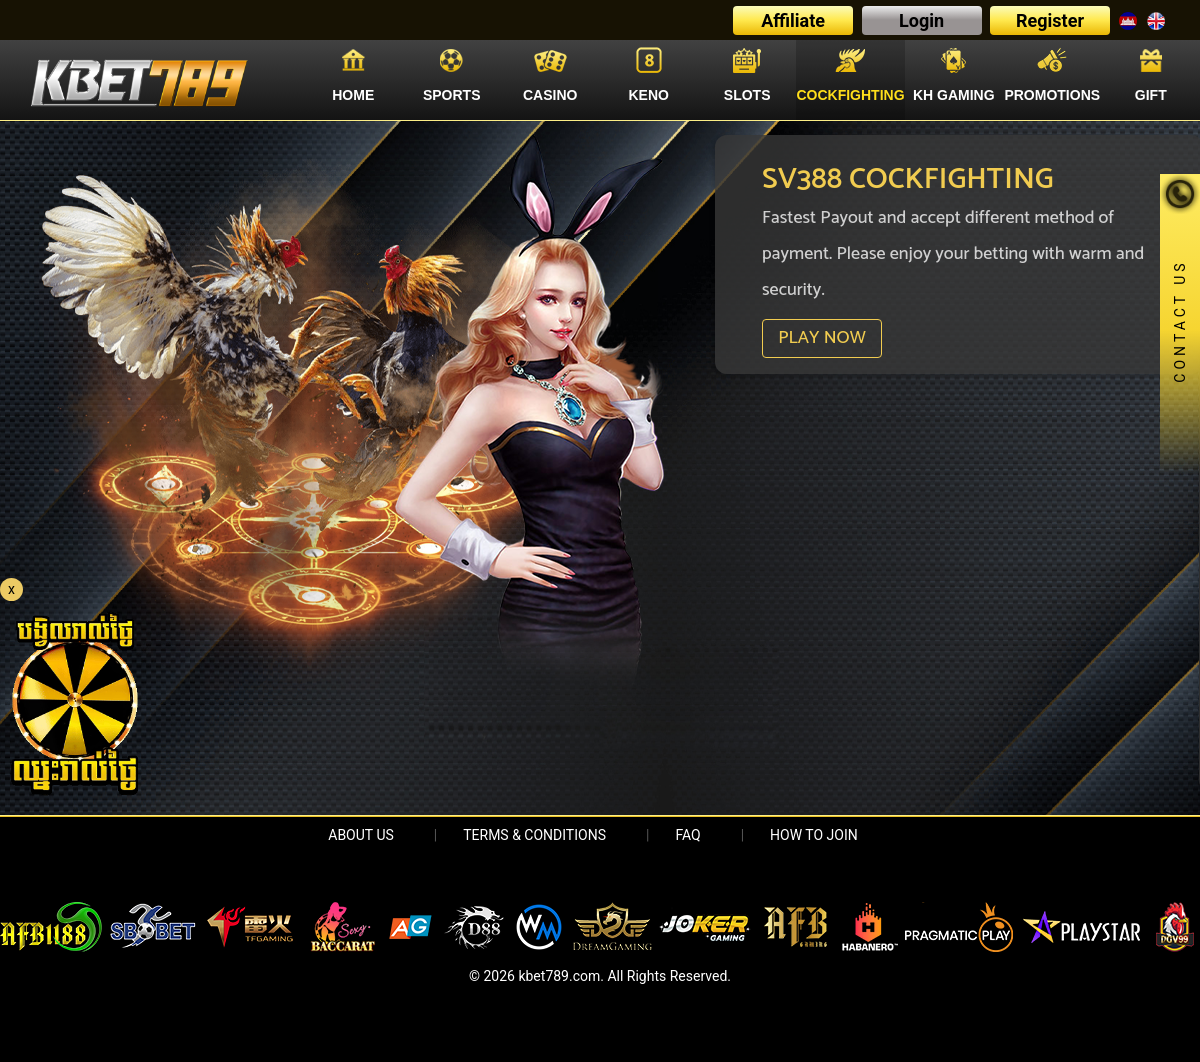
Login (921, 20)
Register (1050, 20)
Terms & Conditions (534, 835)
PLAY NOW (821, 338)
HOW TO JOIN (814, 835)
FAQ (687, 835)
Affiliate (793, 20)
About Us (361, 835)
